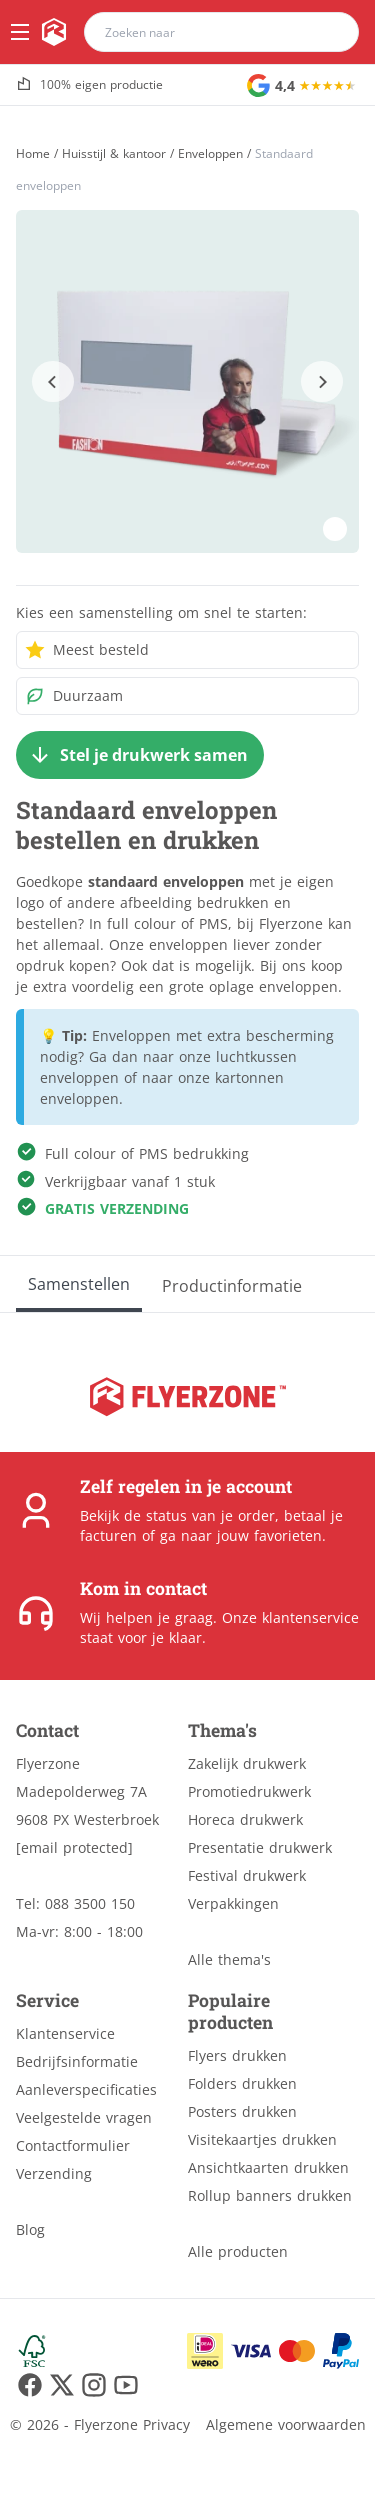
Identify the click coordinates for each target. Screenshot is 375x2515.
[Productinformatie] (232, 1284)
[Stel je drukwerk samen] (140, 755)
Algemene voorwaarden (286, 2424)
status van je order (210, 1515)
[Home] (33, 153)
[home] (54, 32)
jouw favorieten (269, 1535)
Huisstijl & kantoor (114, 154)
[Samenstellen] (79, 1284)
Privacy (166, 2424)
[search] (331, 32)
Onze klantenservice (290, 1617)
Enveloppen (210, 154)
